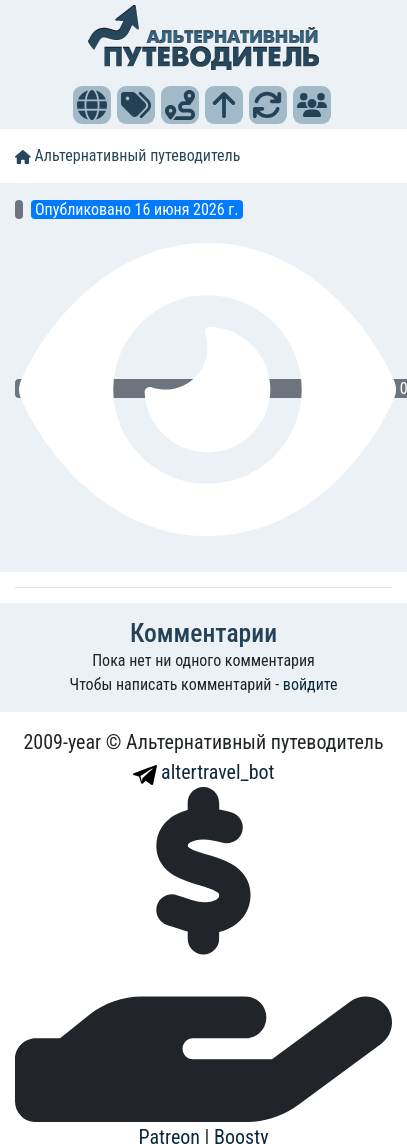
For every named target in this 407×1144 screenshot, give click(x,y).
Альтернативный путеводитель (127, 155)
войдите (310, 684)
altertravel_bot (204, 772)
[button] (92, 105)
